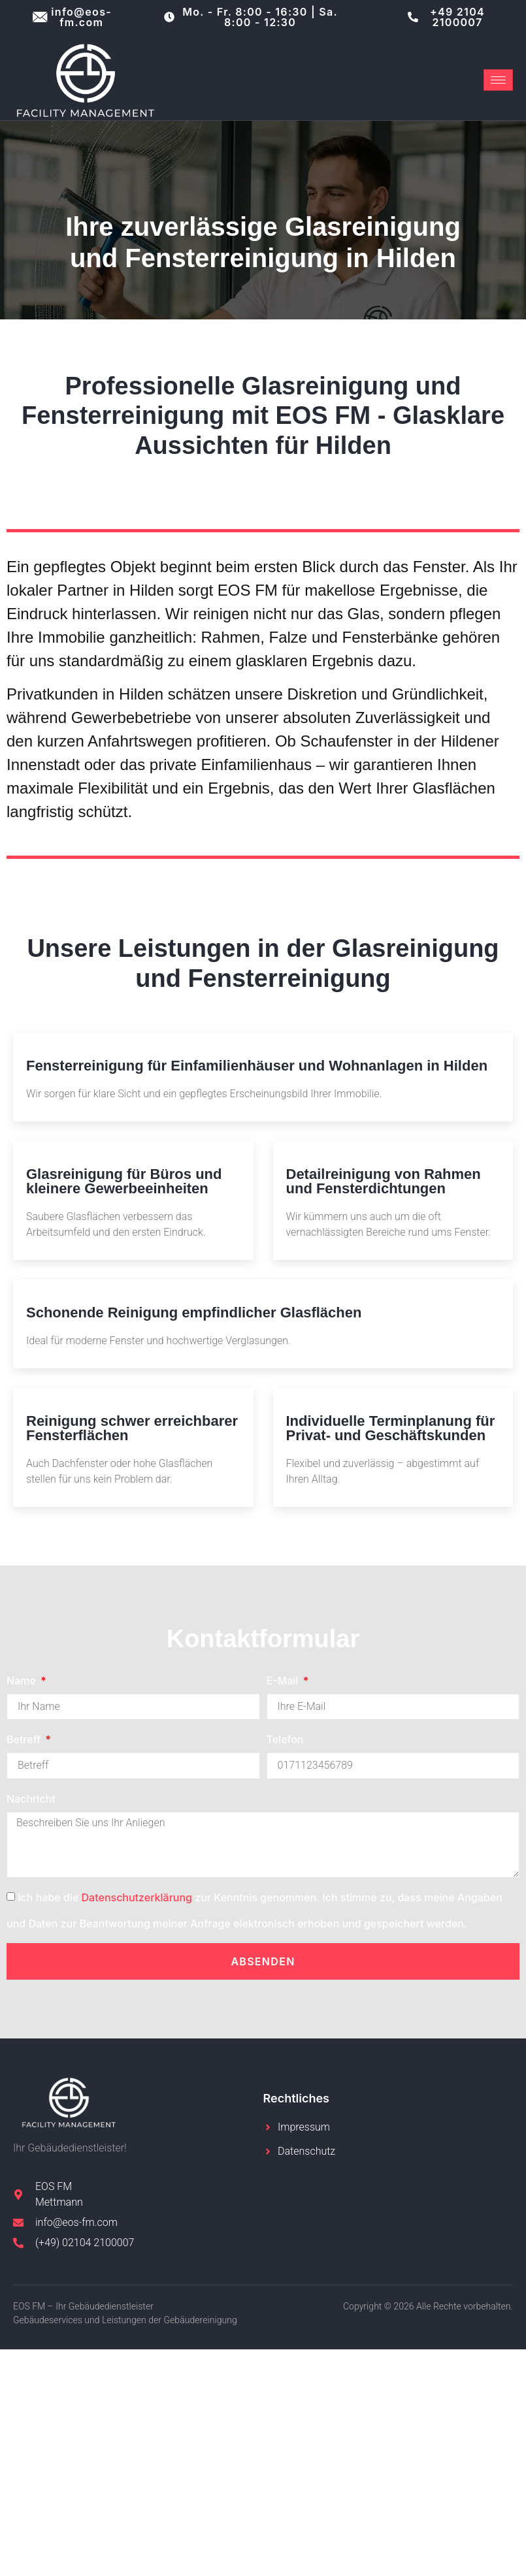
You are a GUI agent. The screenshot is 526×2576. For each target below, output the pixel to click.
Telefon (285, 1739)
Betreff (25, 1739)
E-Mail (284, 1680)
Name (23, 1680)
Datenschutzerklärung (137, 1897)
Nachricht (31, 1798)
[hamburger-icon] (498, 80)
